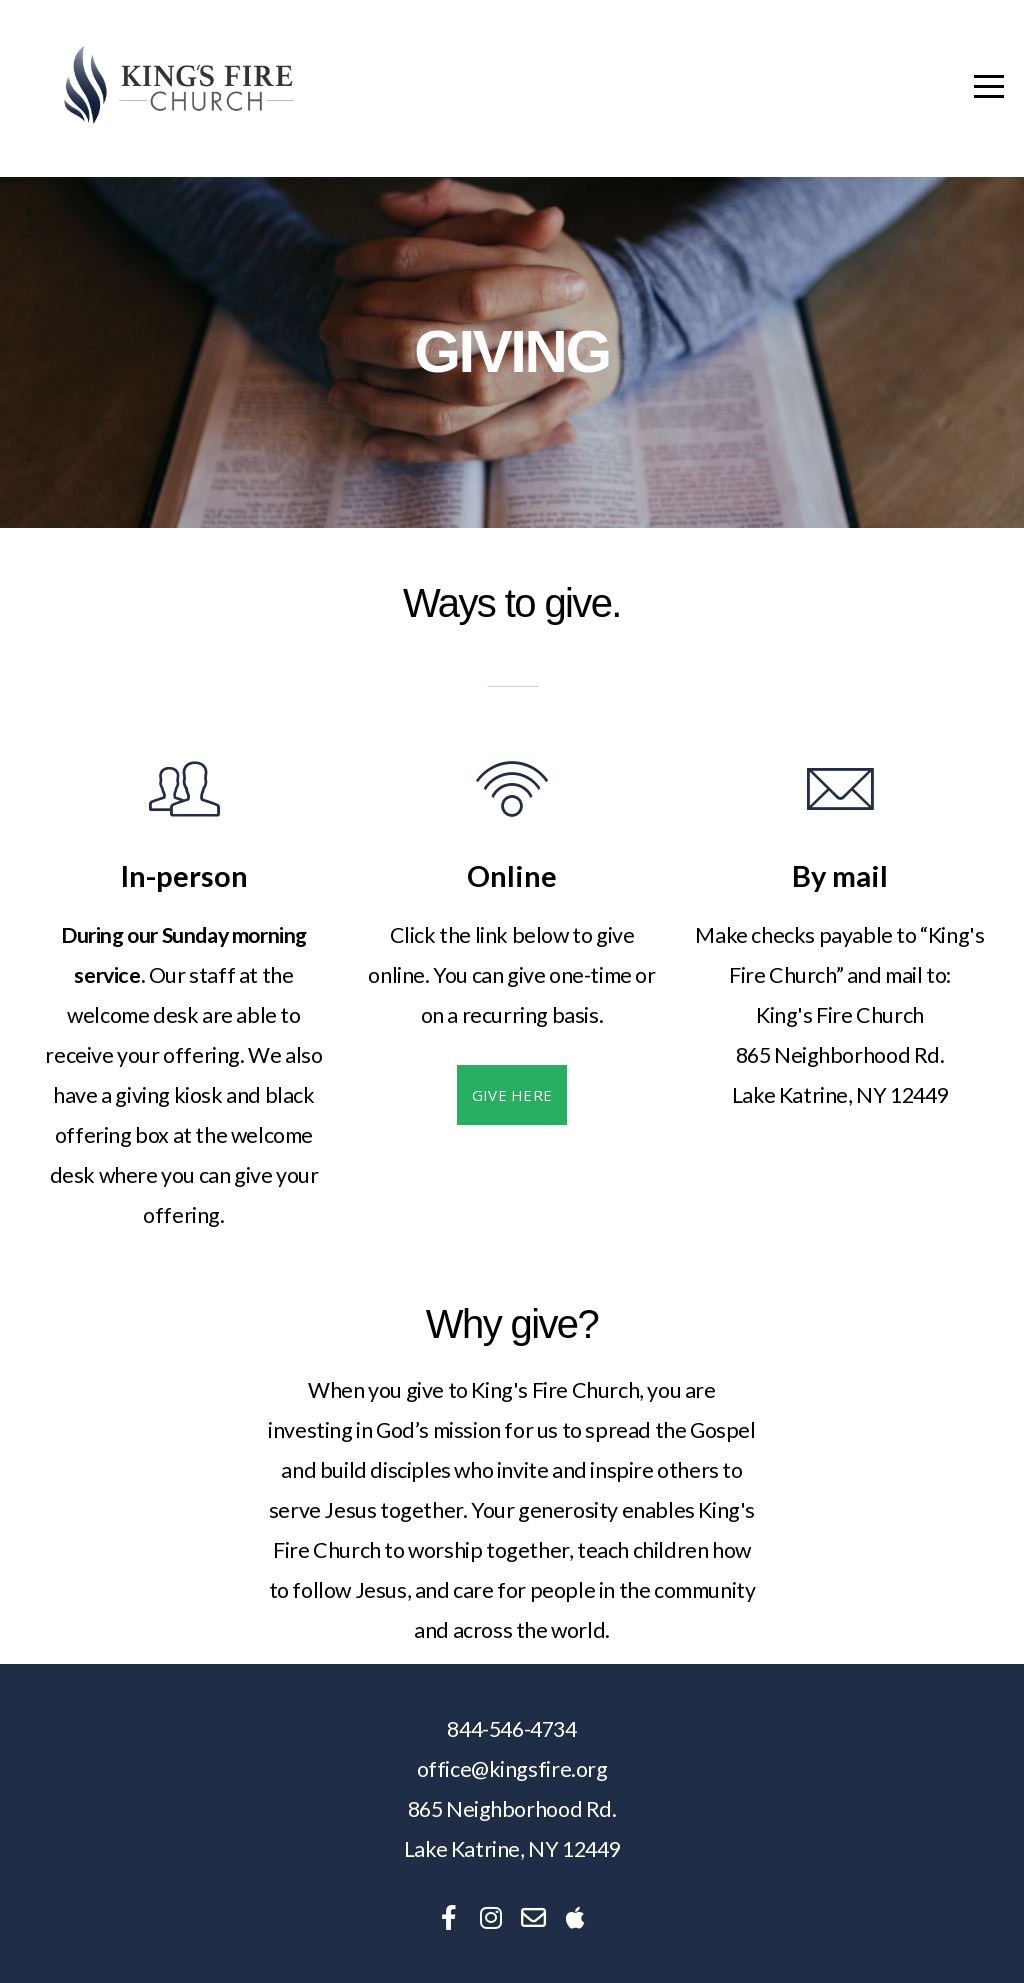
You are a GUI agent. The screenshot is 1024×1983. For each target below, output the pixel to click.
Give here (512, 1095)
